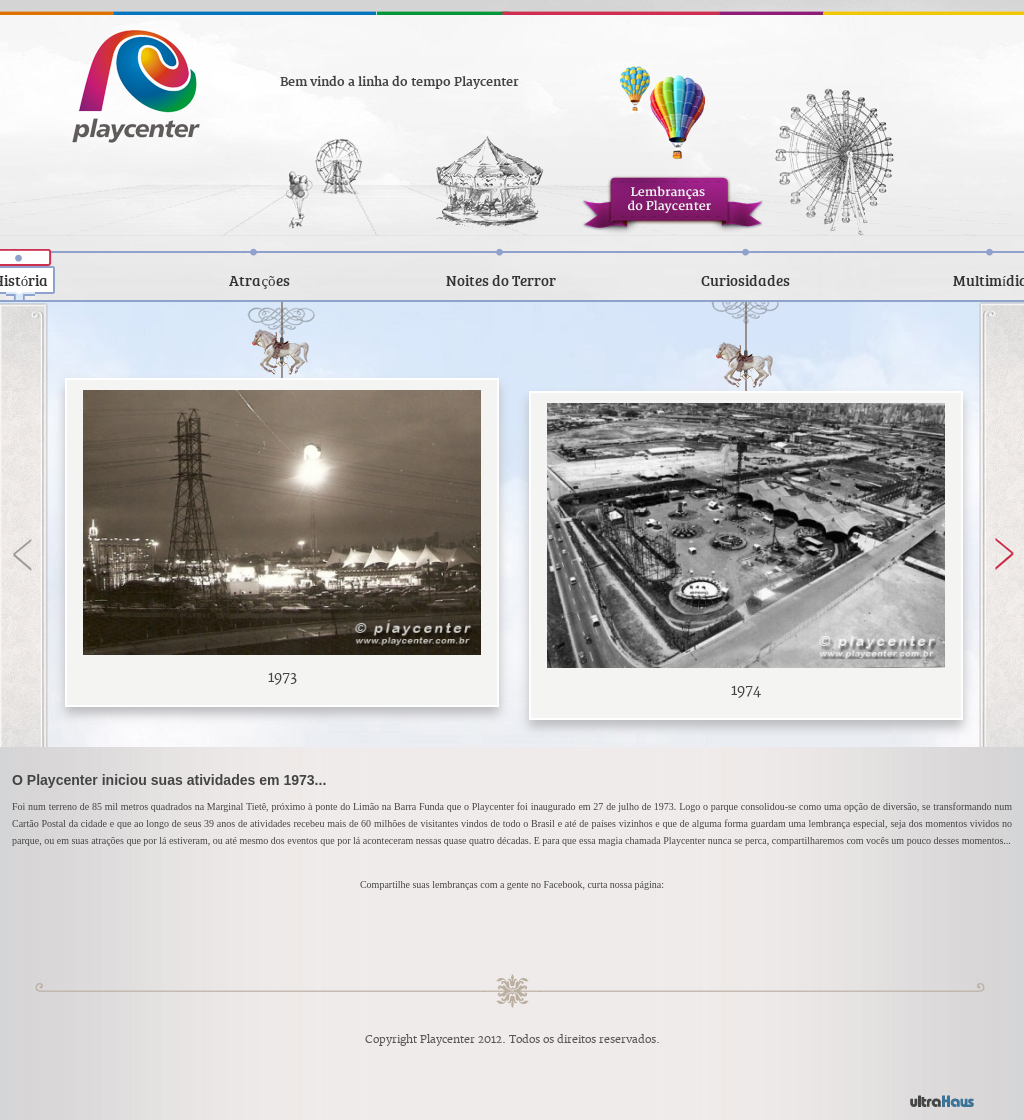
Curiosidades (745, 280)
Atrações (259, 280)
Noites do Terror (501, 280)
